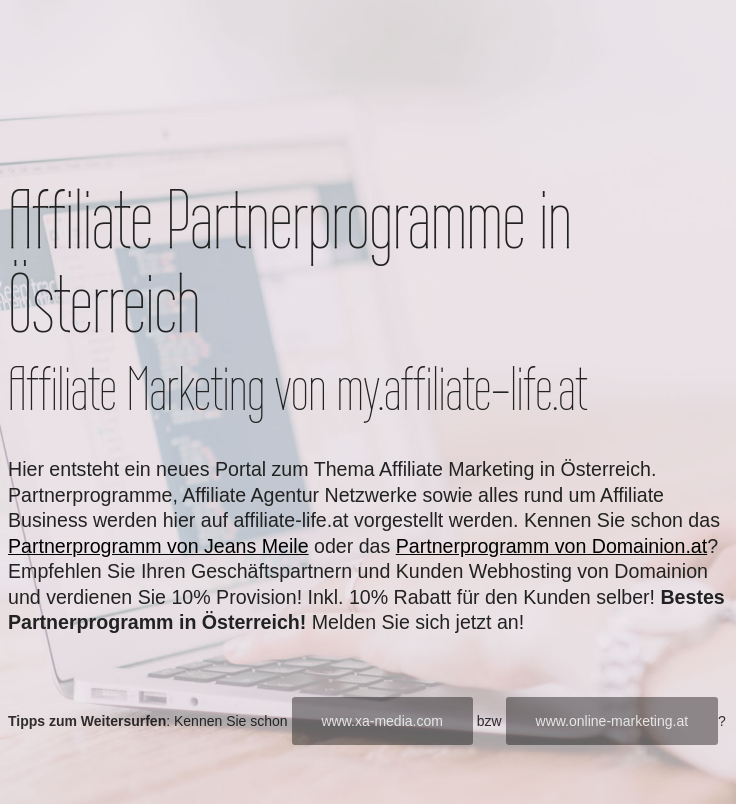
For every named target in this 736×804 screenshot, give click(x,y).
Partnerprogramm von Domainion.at (551, 546)
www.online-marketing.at (612, 721)
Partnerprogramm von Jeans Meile (158, 546)
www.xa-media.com (382, 721)
